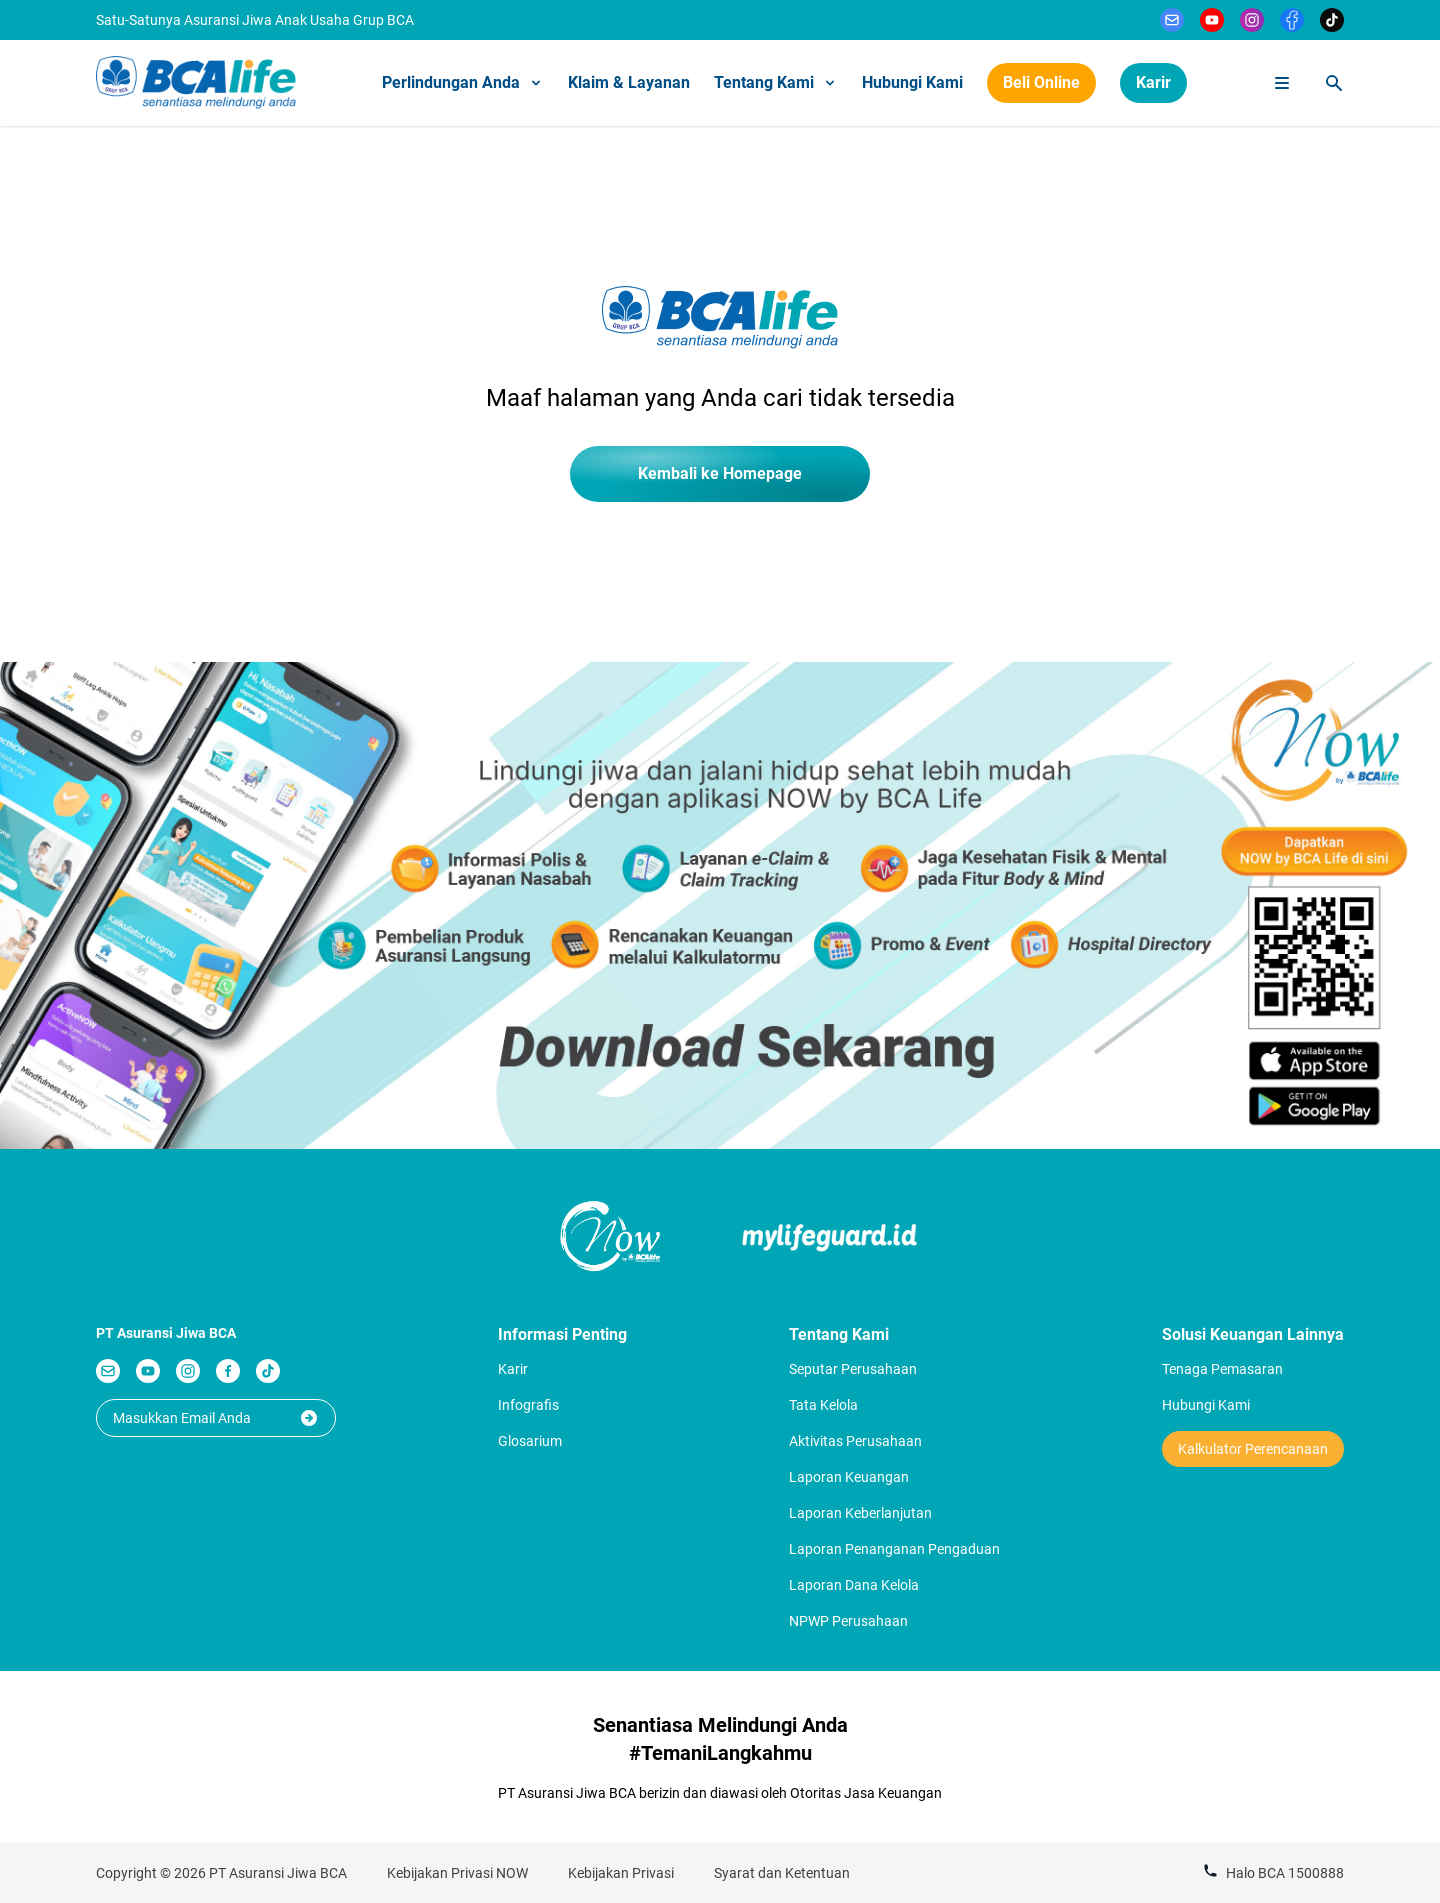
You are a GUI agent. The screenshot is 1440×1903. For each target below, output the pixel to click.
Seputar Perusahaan (853, 1369)
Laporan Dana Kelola (854, 1585)
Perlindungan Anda (463, 82)
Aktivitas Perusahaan (855, 1441)
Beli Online (1041, 82)
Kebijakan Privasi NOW (457, 1873)
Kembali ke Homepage (720, 473)
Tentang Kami (776, 82)
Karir (1153, 82)
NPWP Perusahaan (848, 1621)
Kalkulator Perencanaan (1253, 1449)
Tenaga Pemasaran (1222, 1369)
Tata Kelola (823, 1405)
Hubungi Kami (912, 82)
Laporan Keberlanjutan (860, 1513)
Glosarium (530, 1441)
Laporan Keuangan (849, 1477)
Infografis (528, 1405)
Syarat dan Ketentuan (782, 1873)
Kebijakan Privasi (621, 1873)
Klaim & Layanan (629, 82)
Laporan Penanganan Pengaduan (894, 1549)
